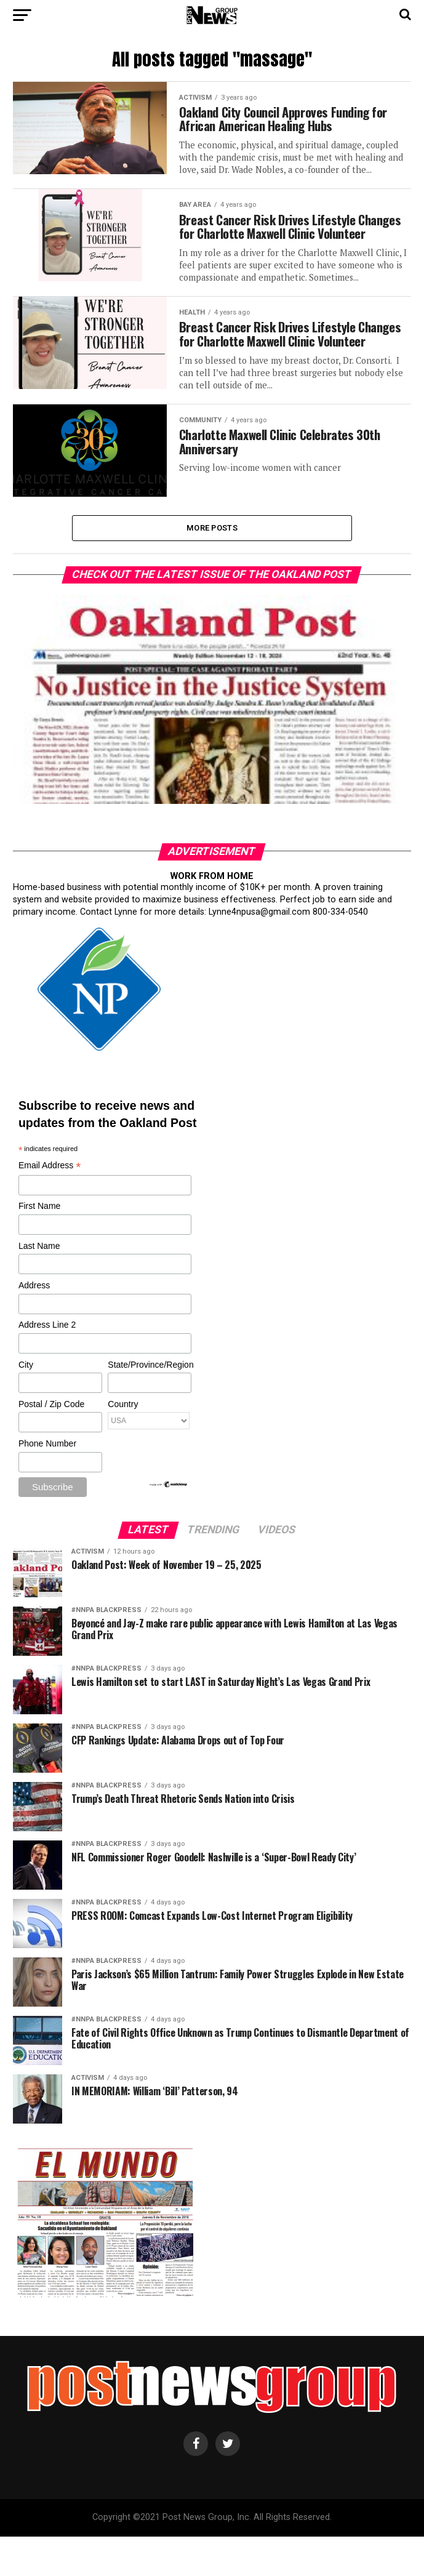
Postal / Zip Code (51, 1444)
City (25, 1404)
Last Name (39, 1285)
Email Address (49, 1206)
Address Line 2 (47, 1365)
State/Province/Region (149, 1404)
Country (123, 1444)
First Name (39, 1246)
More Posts (212, 566)
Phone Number (47, 1483)
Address (34, 1325)
